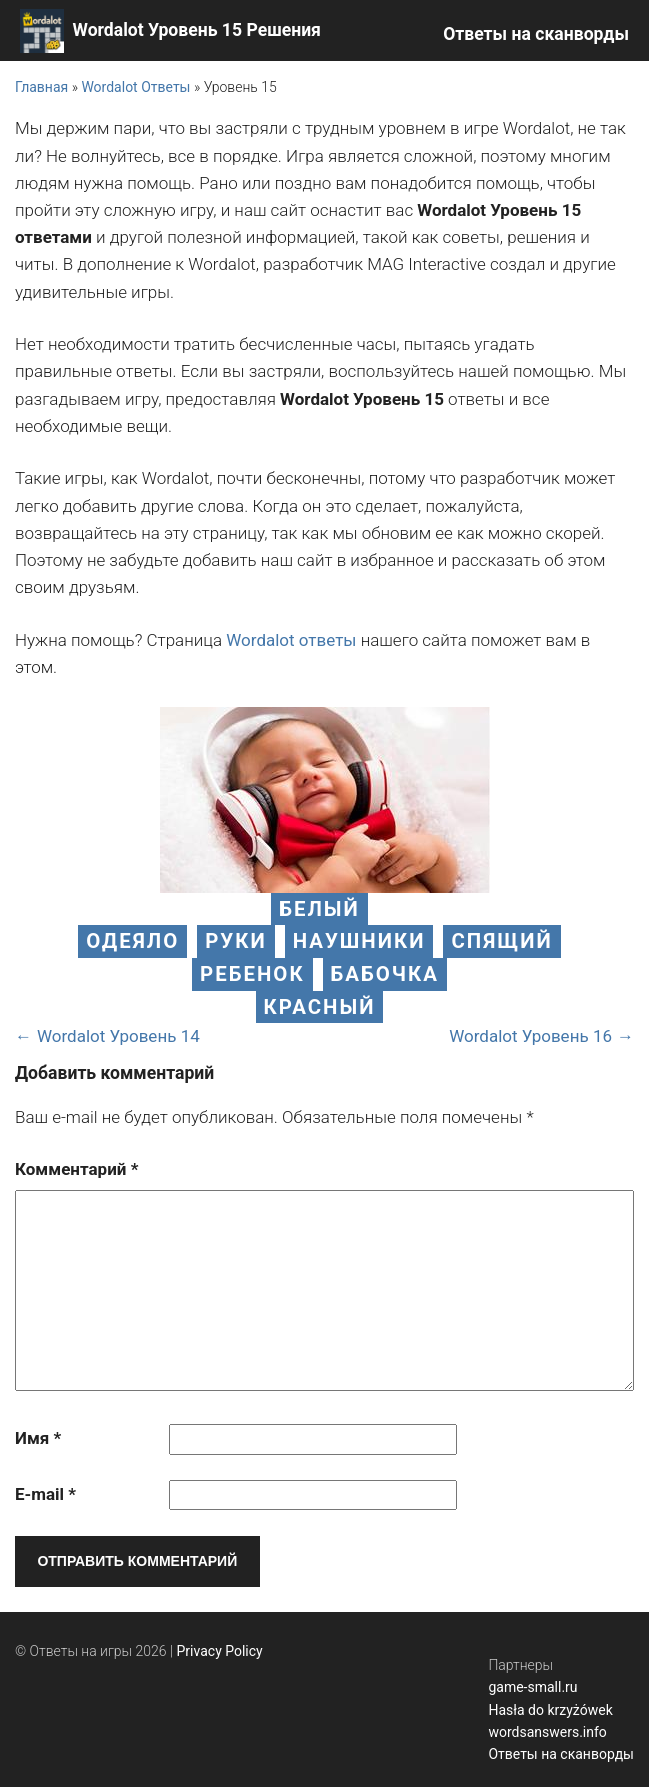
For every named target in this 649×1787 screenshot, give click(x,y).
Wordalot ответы (291, 640)
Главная (41, 87)
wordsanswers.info (547, 1732)
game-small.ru (532, 1687)
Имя (38, 1438)
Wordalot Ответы (135, 87)
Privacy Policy (220, 1651)
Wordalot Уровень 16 (530, 1036)
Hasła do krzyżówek (550, 1710)
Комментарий (76, 1169)
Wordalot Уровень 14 (118, 1036)
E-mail (45, 1494)
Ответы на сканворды (536, 34)
